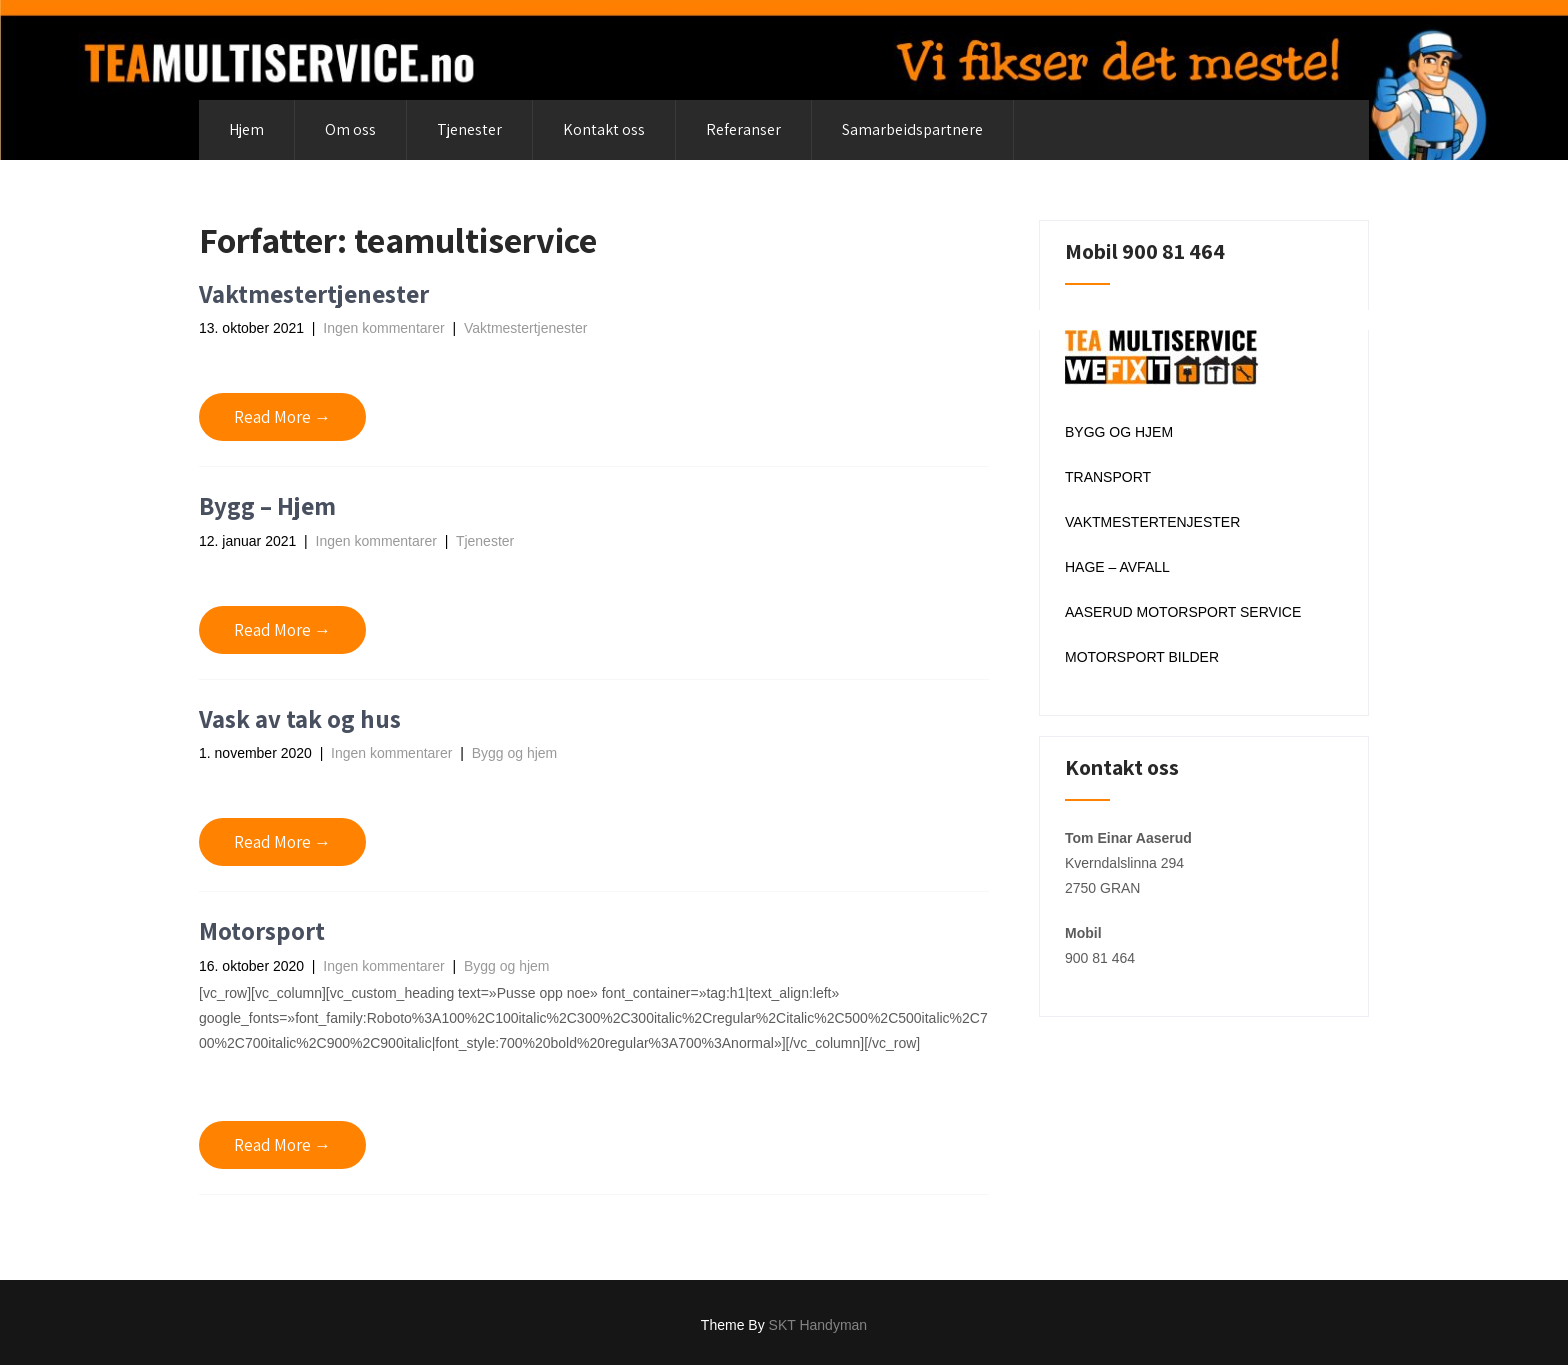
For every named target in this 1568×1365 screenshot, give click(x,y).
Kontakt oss (604, 129)
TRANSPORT (1108, 477)
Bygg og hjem (515, 753)
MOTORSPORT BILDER (1142, 657)
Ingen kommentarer (383, 328)
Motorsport (262, 930)
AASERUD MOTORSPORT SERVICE (1183, 612)
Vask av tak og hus (300, 718)
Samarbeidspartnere (912, 129)
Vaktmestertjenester (314, 293)
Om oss (350, 129)
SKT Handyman (818, 1325)
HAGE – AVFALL (1117, 567)
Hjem (246, 129)
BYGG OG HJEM (1119, 432)
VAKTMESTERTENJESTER (1152, 522)
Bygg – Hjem (267, 505)
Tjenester (469, 129)
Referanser (743, 129)
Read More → (282, 417)
